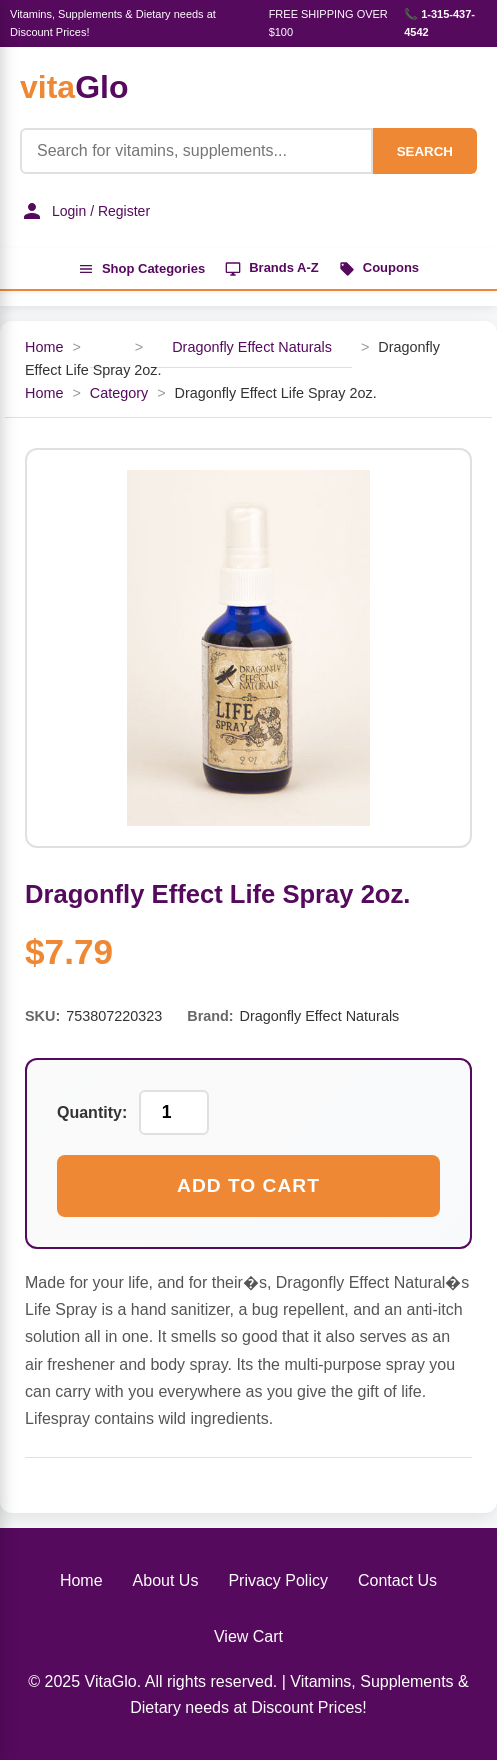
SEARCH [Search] (425, 151)
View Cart (248, 1636)
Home (44, 347)
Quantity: (92, 1112)
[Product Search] (196, 151)
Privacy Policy (278, 1580)
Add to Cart (248, 1185)
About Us (166, 1580)
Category (119, 393)
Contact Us (397, 1580)
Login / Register (85, 211)
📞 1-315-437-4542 (439, 23)
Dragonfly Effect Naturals (252, 347)
